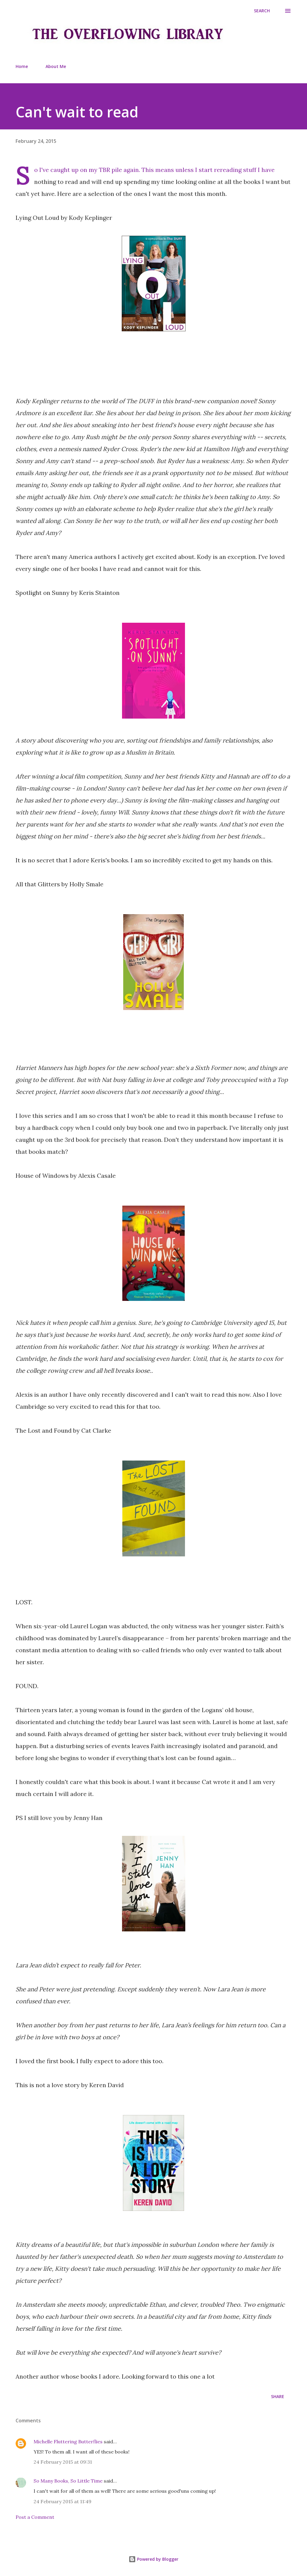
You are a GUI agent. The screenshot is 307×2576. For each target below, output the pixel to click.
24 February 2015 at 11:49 (62, 2501)
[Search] (262, 10)
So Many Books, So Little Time (68, 2481)
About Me (56, 66)
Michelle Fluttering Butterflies (68, 2442)
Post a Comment (35, 2517)
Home (22, 66)
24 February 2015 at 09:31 (63, 2462)
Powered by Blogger (153, 2559)
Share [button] (277, 2396)
